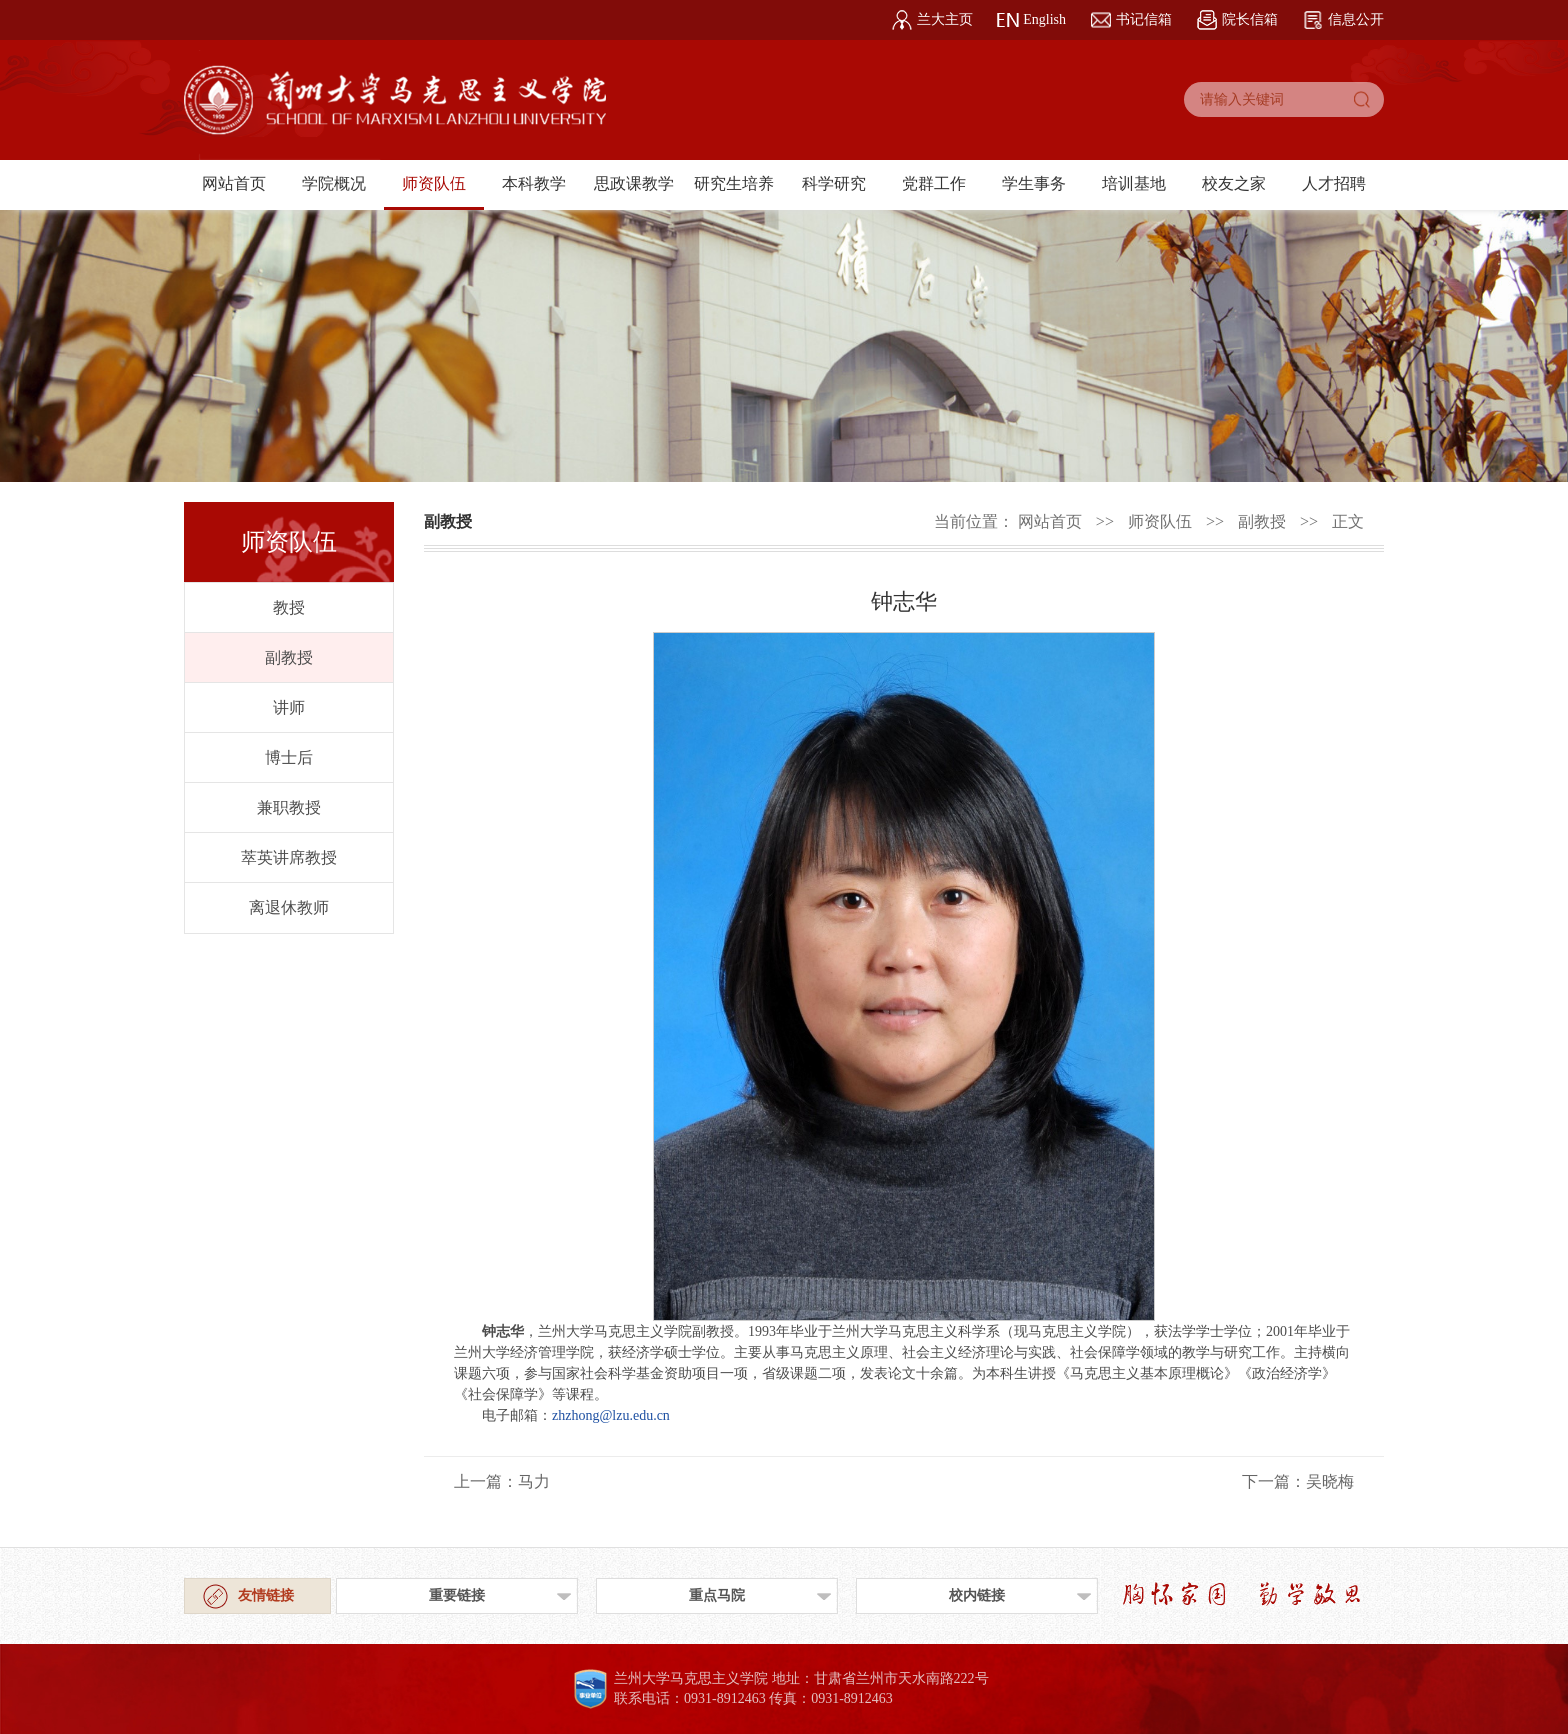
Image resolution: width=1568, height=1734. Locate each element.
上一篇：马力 (502, 1481)
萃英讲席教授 (289, 857)
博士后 (289, 757)
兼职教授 (289, 807)
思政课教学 (634, 183)
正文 (1348, 521)
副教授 (289, 657)
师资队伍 (434, 183)
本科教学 (534, 183)
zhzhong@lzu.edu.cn (611, 1415)
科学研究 (834, 183)
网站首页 (234, 183)
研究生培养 (734, 183)
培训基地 (1134, 183)
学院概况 (334, 183)
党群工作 (934, 183)
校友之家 (1234, 183)
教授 (289, 607)
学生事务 (1034, 183)
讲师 (289, 707)
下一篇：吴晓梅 (1298, 1481)
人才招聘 (1334, 183)
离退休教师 (289, 907)
